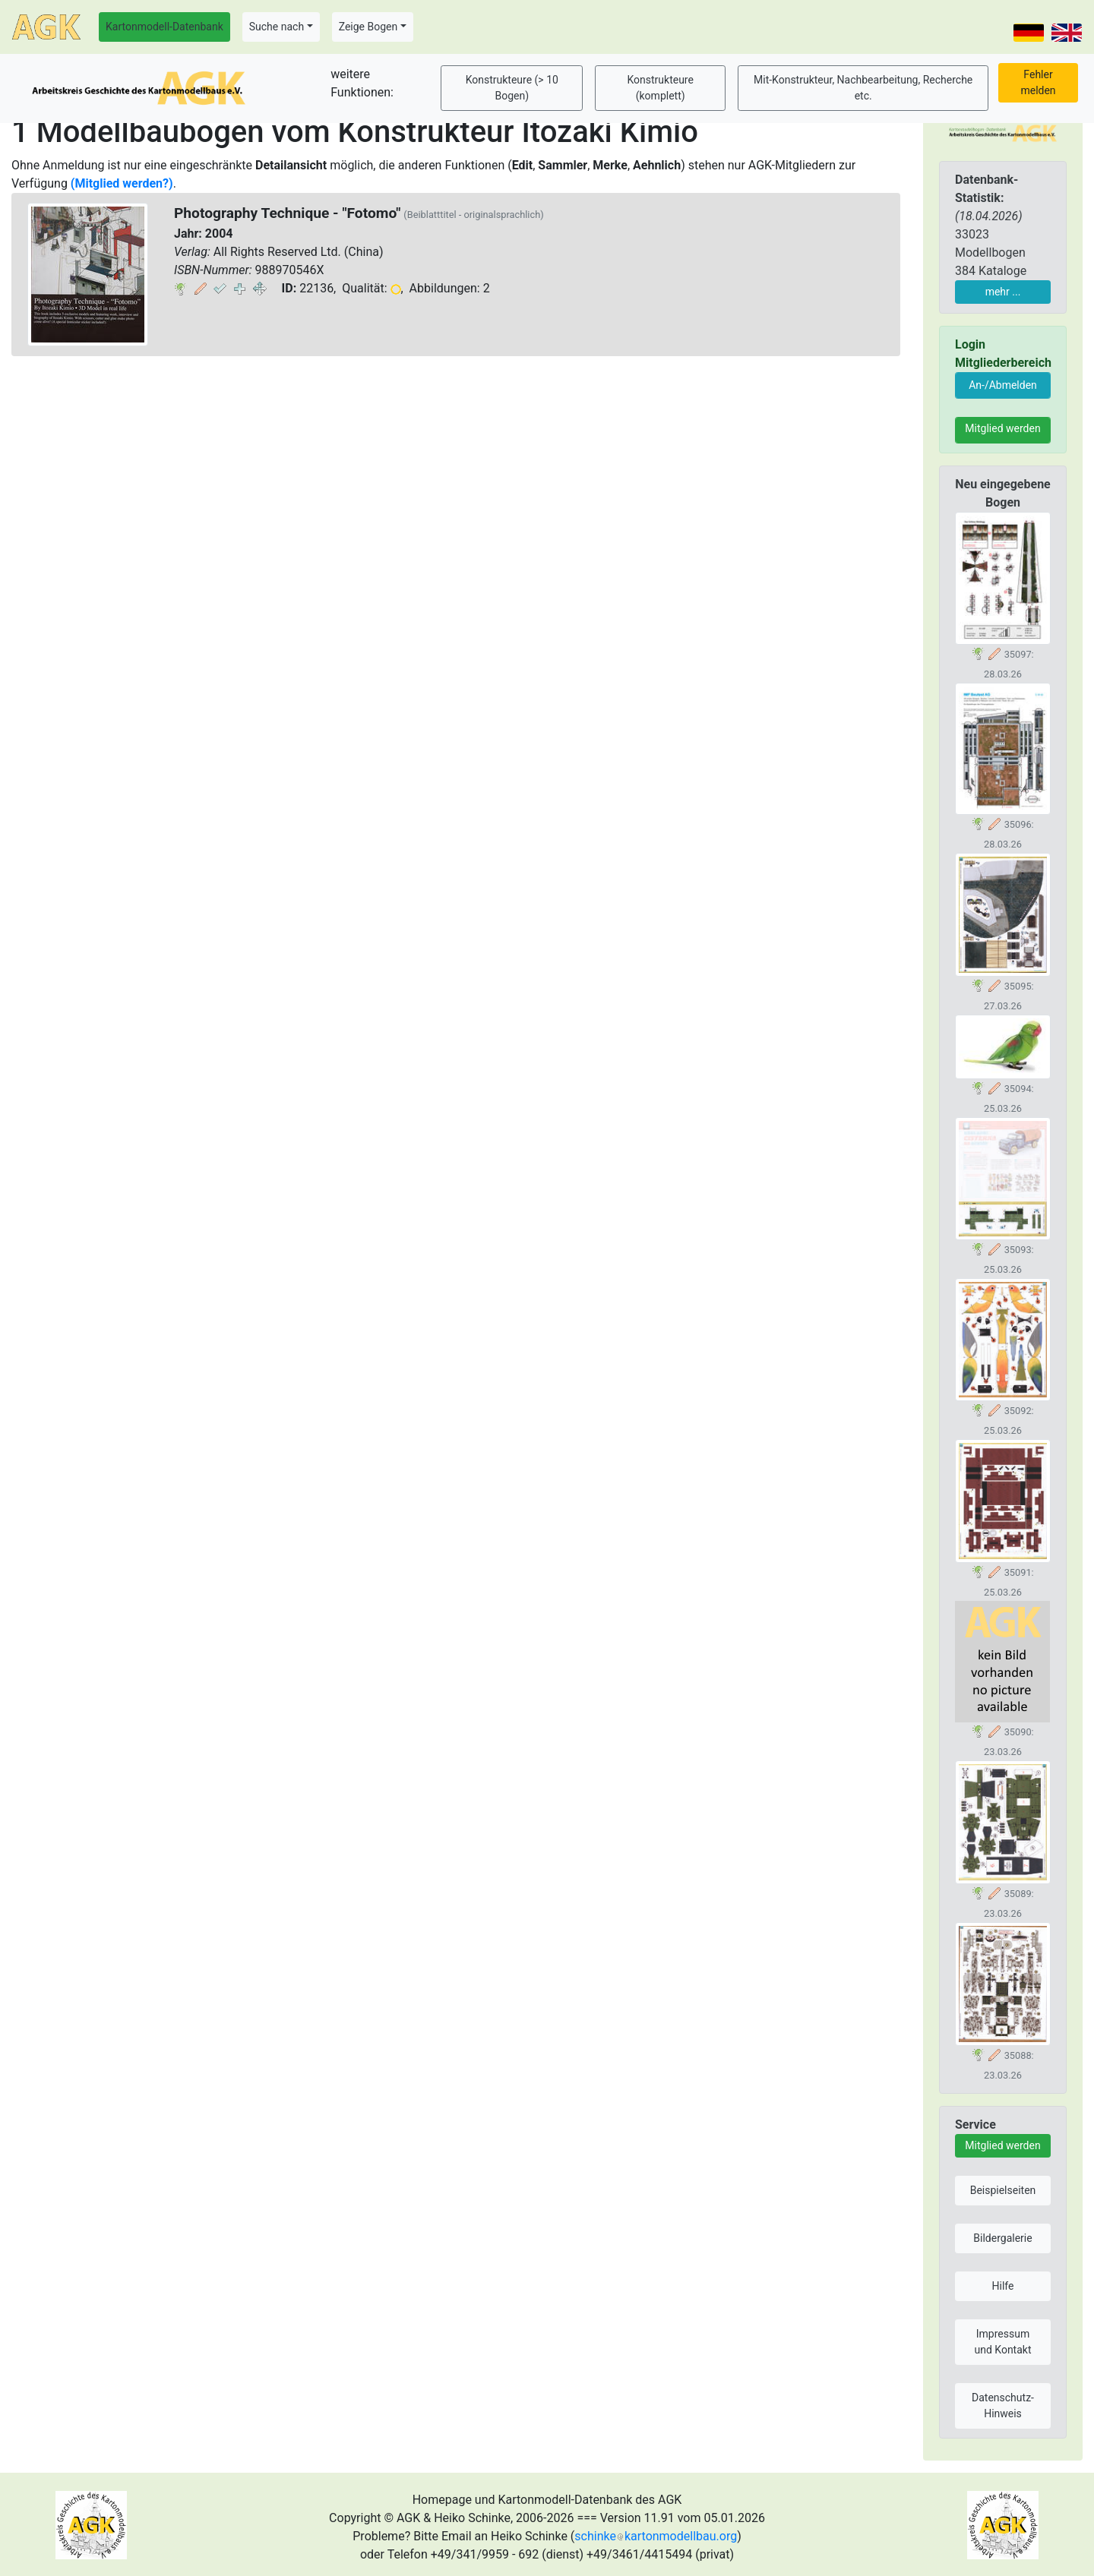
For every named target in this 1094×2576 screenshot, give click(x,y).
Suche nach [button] (276, 27)
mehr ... (1003, 292)
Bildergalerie (1002, 2238)
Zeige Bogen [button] (368, 27)
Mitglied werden (1002, 428)
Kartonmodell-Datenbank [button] (164, 27)
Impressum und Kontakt (1002, 2342)
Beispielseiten (1003, 2190)
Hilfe (1003, 2286)
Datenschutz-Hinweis (1003, 2405)
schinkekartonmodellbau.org (655, 2536)
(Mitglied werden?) (122, 183)
